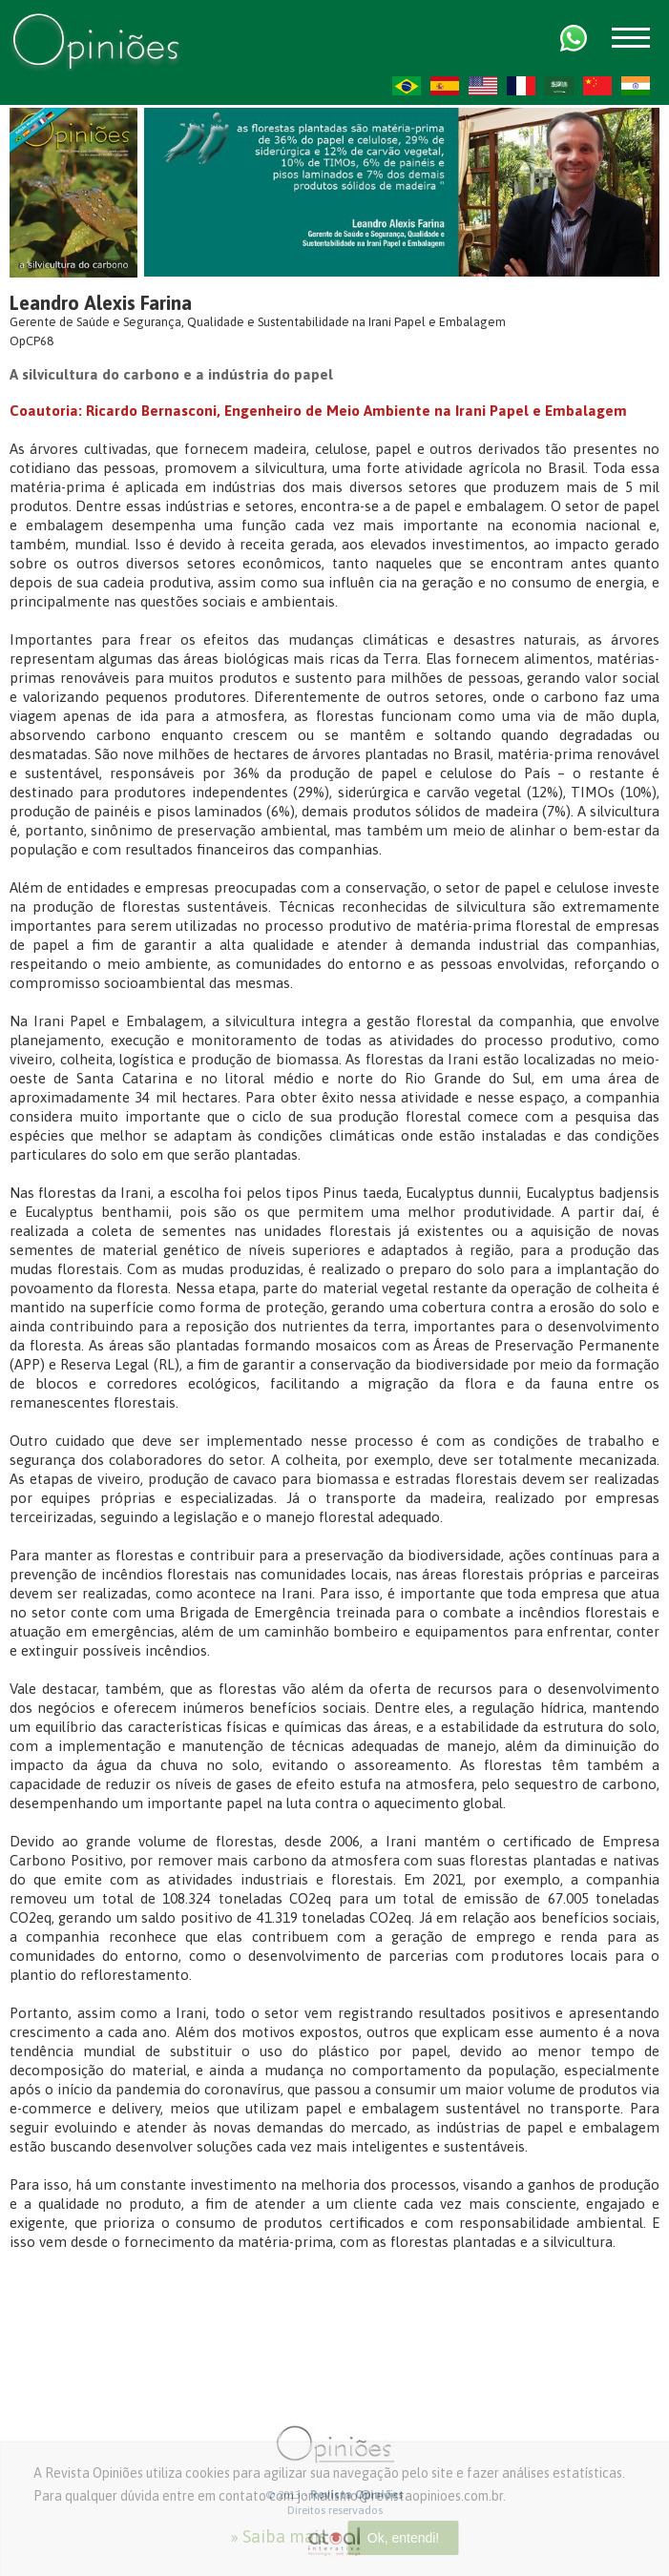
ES (444, 85)
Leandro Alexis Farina (101, 303)
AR (559, 85)
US (483, 85)
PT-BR (406, 85)
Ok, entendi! (403, 2537)
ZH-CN (597, 85)
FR (521, 85)
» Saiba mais (278, 2536)
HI (635, 85)
